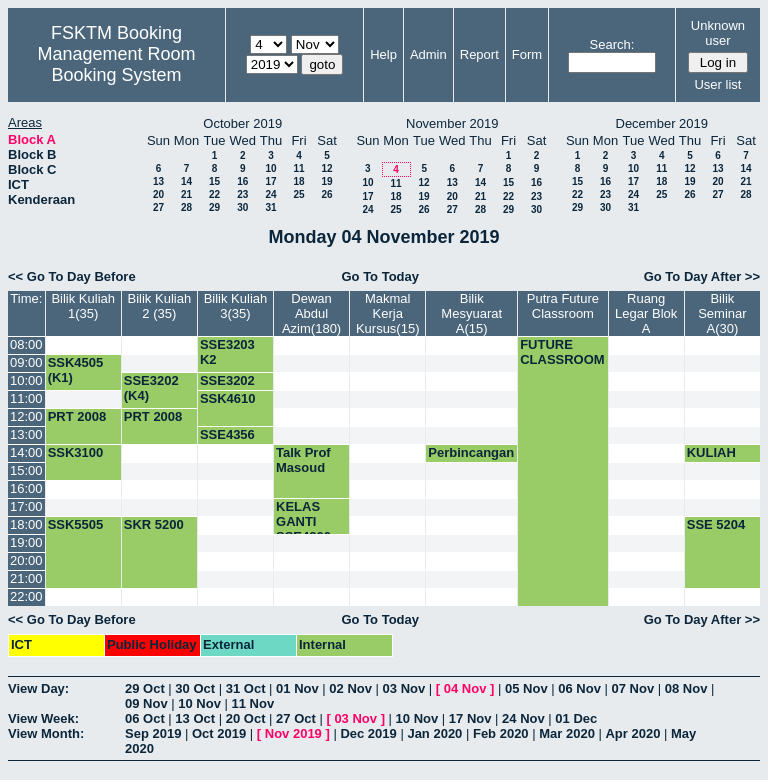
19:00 (26, 542)
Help (383, 54)
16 (242, 181)
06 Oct (145, 718)
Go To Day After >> (702, 276)
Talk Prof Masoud (303, 460)
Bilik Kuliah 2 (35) (160, 306)
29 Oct (145, 688)
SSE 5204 (716, 524)
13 (158, 181)
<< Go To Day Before (72, 276)
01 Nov (297, 688)
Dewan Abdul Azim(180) (311, 313)
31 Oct (246, 688)
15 (214, 181)
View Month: (46, 733)
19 (326, 181)
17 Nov (470, 718)
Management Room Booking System (116, 64)
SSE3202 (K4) (151, 388)
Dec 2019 (368, 733)
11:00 (26, 398)
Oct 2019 (219, 733)
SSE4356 (227, 434)
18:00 (26, 524)
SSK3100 (76, 452)
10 (270, 168)
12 (326, 168)
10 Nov (199, 703)
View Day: (38, 688)
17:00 (26, 506)
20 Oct (246, 718)
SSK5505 (76, 524)
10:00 (26, 380)
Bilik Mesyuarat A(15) (471, 313)
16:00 (26, 488)
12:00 (26, 416)
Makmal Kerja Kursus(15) (388, 313)
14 (186, 181)
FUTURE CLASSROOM (562, 352)
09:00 (26, 362)
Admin (428, 54)
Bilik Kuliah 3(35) (236, 306)
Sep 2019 (153, 733)
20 (158, 194)
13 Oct (195, 718)
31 (270, 207)
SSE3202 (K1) (227, 388)
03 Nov (404, 688)
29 (214, 207)
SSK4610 (228, 398)
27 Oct (296, 718)
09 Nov (146, 703)
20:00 (26, 560)
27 (158, 207)
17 (270, 181)
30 (242, 207)
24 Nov (523, 718)
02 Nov (350, 688)
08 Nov (686, 688)
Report (479, 54)
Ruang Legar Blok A (646, 313)
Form (527, 54)
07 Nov (632, 688)
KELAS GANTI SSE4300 (303, 521)
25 (298, 194)
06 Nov (579, 688)
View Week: (43, 718)
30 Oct (195, 688)
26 (326, 194)
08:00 (26, 344)
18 (298, 181)
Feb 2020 (501, 733)
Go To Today (380, 276)
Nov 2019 (293, 733)
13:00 (26, 434)
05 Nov (526, 688)
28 (186, 207)
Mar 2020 (567, 733)
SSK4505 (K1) (76, 370)
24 (270, 194)
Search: (612, 44)
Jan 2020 (434, 733)
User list (717, 84)
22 (214, 194)
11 (298, 168)
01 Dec (576, 718)
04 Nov (465, 688)
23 (242, 194)
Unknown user (718, 33)
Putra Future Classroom (563, 306)
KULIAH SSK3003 (715, 460)
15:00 (26, 470)
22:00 (26, 596)
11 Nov (253, 703)
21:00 (26, 578)
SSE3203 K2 (227, 352)
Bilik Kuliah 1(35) (83, 306)
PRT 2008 (77, 416)
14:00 (26, 452)
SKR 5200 (154, 524)
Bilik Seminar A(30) (722, 313)
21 (186, 194)
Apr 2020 (632, 733)
